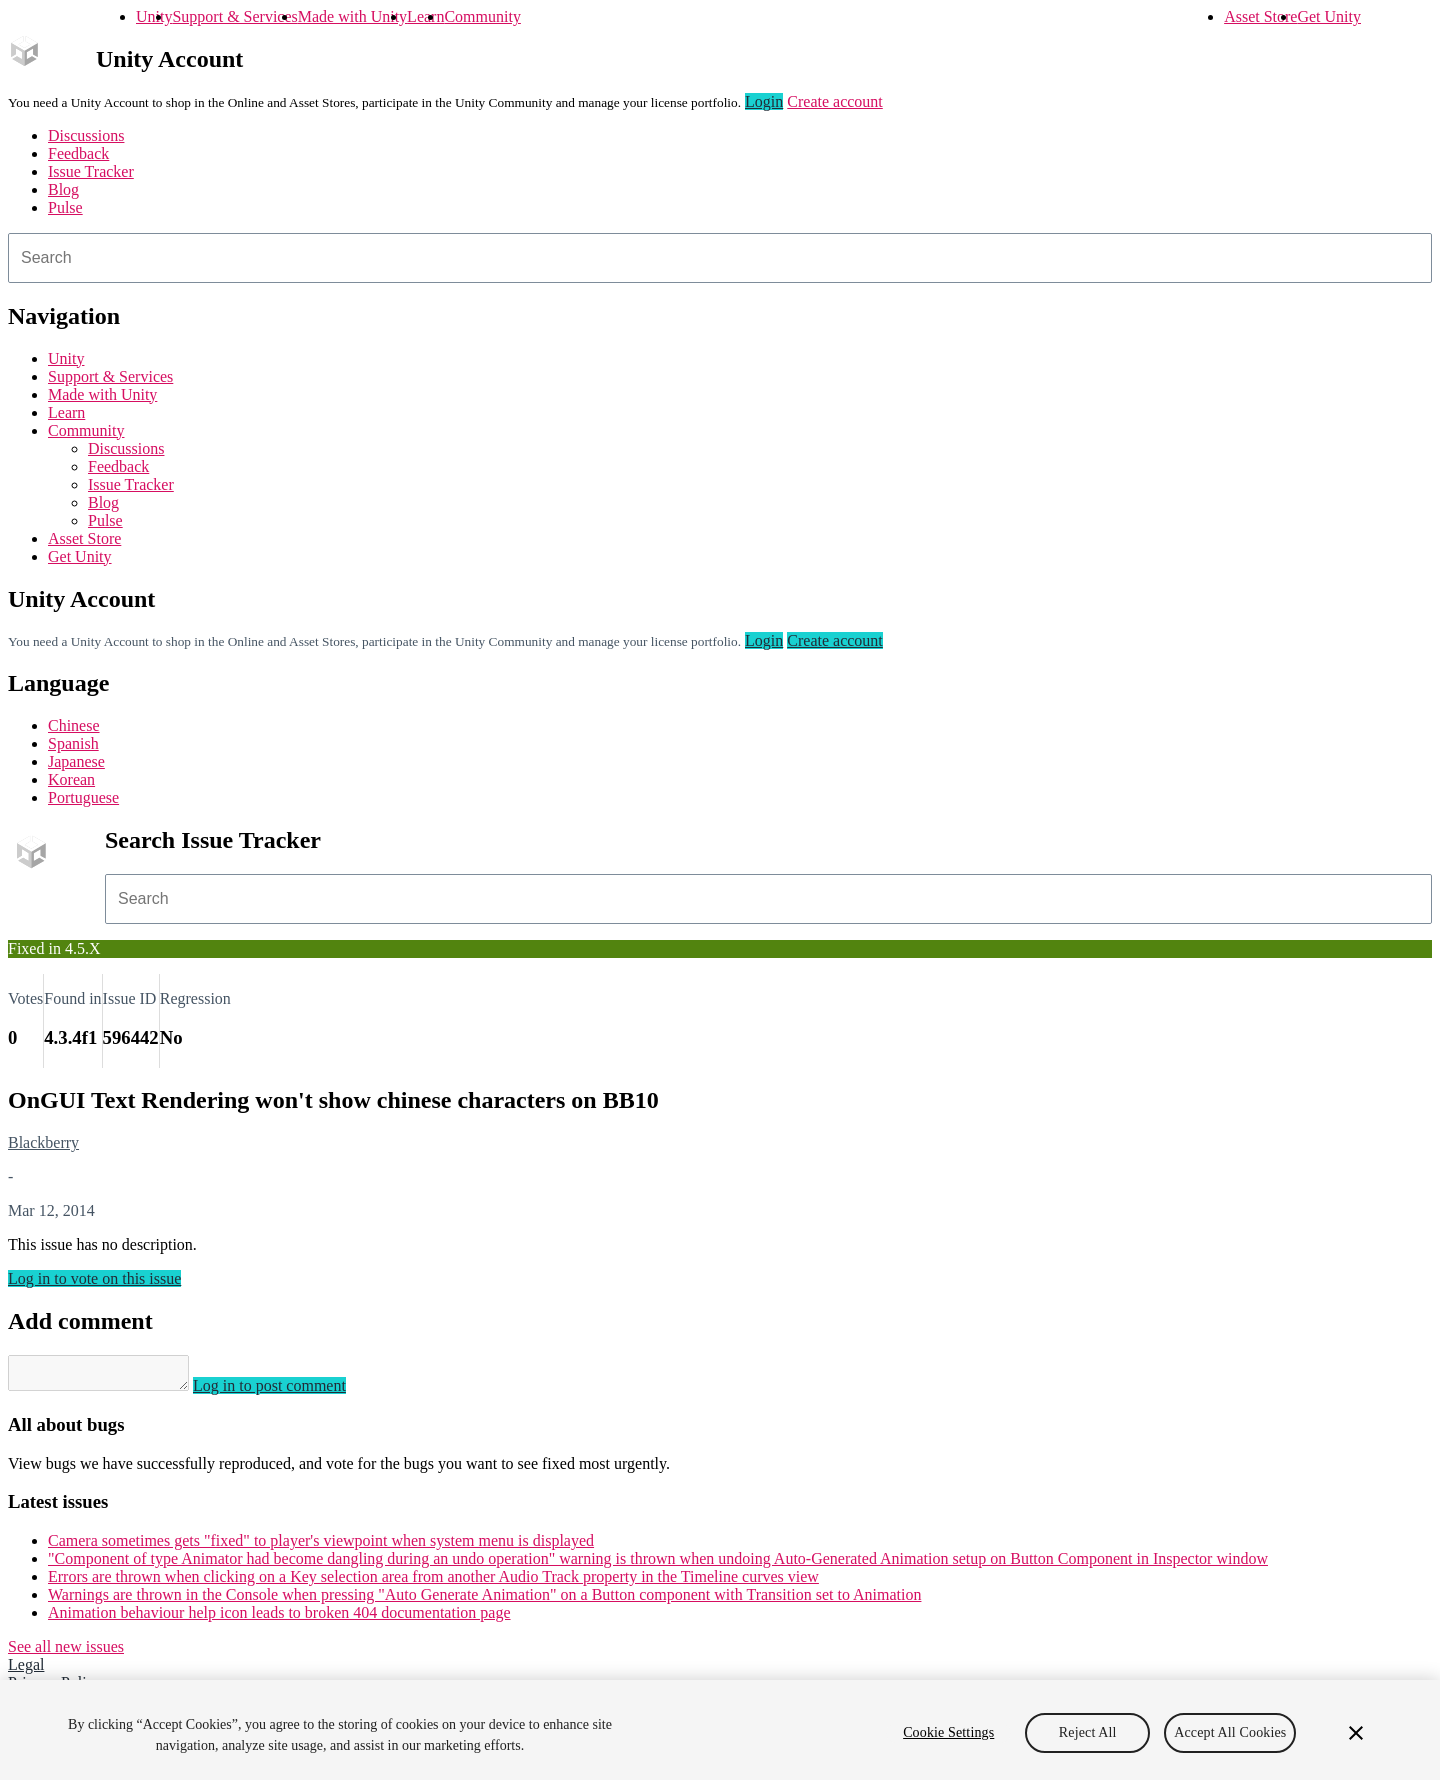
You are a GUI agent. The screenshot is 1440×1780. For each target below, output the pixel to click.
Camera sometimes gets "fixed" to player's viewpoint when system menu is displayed (321, 1546)
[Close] (1356, 1733)
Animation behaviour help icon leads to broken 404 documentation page (279, 1618)
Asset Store (1260, 16)
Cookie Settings (948, 1732)
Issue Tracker (91, 171)
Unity (154, 16)
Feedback (78, 153)
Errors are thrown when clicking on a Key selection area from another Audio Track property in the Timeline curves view (433, 1582)
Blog (63, 189)
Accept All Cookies (1230, 1732)
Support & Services (234, 16)
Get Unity (1329, 16)
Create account (835, 101)
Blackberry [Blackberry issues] (43, 1142)
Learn (425, 16)
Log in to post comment (289, 1391)
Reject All (1088, 1732)
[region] (720, 1730)
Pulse (65, 207)
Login (764, 101)
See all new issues (66, 1652)
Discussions (86, 135)
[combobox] (720, 258)
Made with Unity (352, 16)
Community (482, 16)
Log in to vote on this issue (94, 1278)
